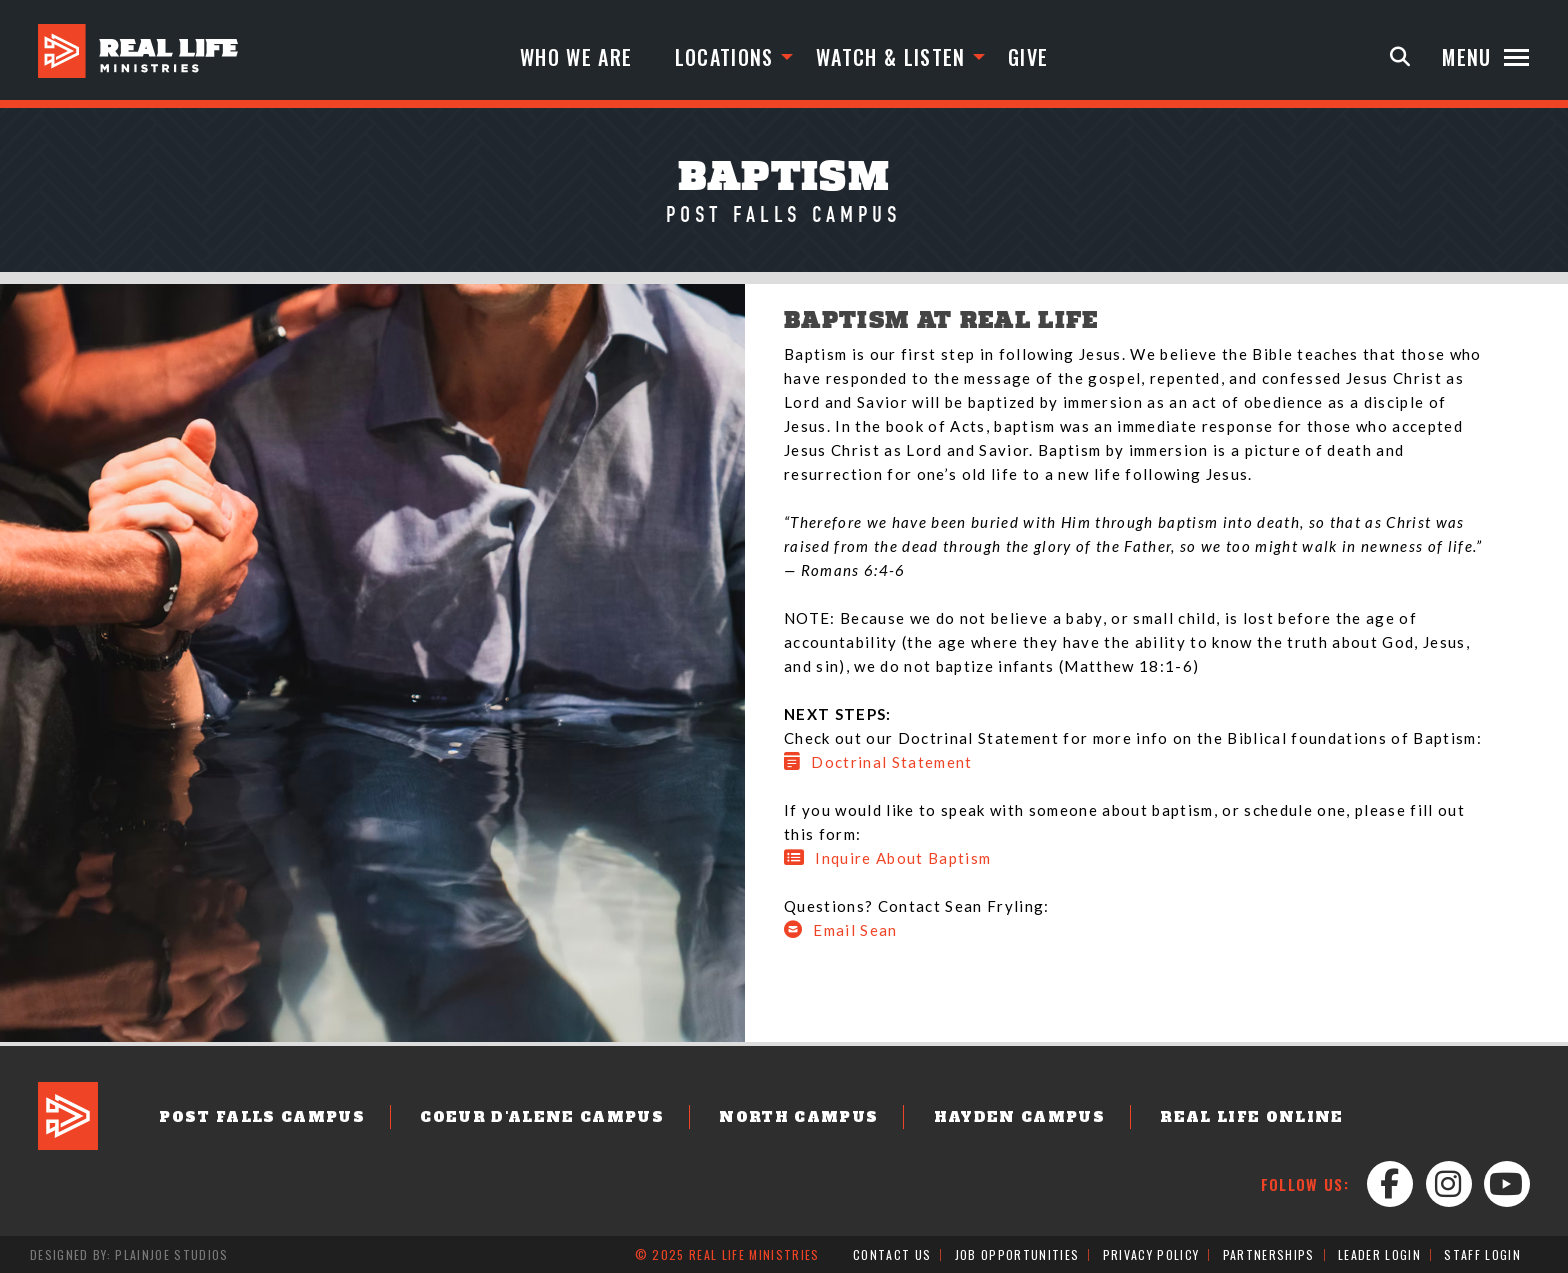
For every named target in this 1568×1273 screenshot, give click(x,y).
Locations (724, 57)
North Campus (798, 1117)
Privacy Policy (1151, 1254)
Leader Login (1379, 1254)
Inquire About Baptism (887, 858)
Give (1028, 57)
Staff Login (1482, 1254)
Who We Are (576, 57)
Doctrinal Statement (878, 762)
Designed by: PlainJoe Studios (129, 1254)
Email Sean (841, 930)
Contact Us (892, 1254)
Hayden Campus (1019, 1117)
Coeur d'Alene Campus (542, 1117)
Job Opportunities (1017, 1254)
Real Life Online (1251, 1117)
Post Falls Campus (262, 1117)
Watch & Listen (891, 57)
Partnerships (1269, 1254)
